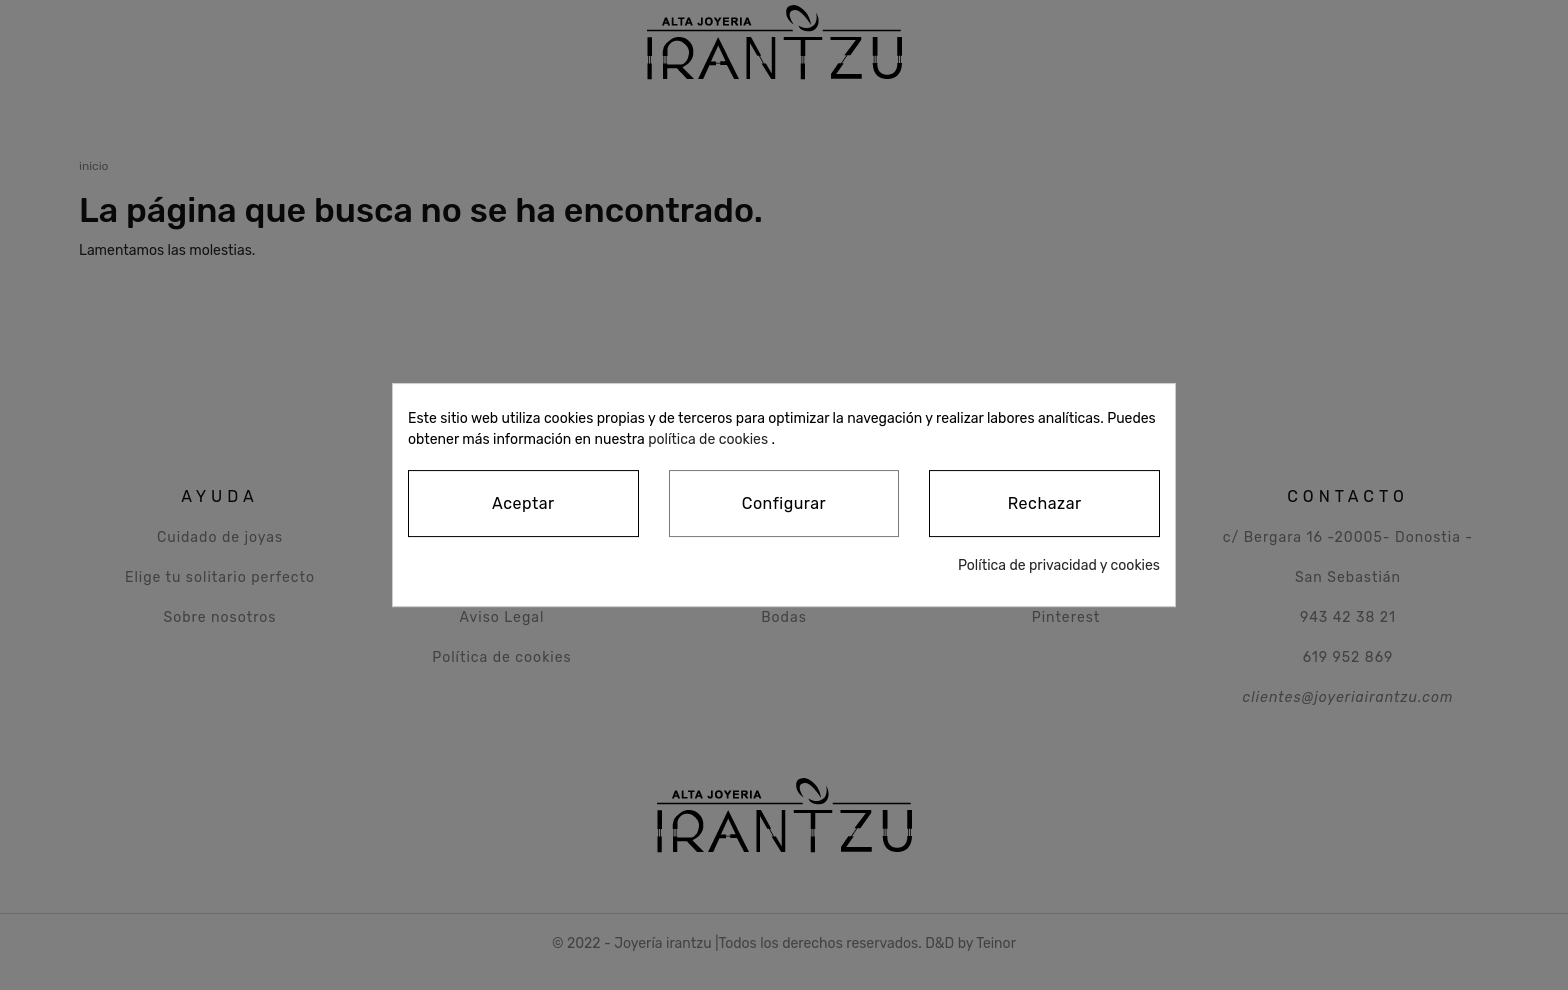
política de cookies (708, 439)
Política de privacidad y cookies (1059, 565)
